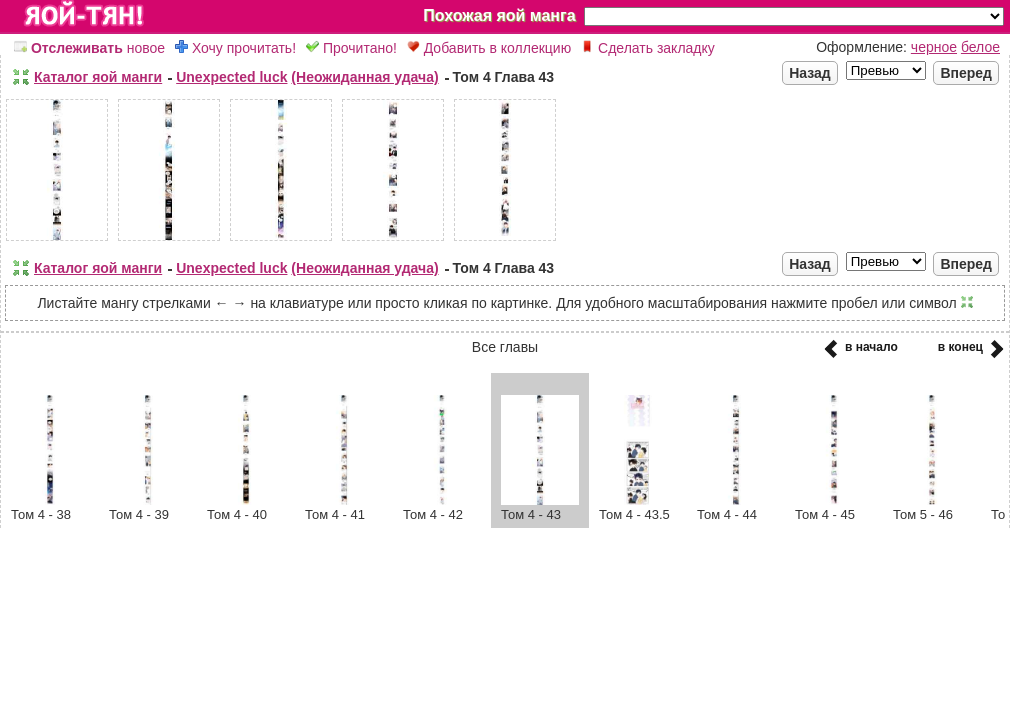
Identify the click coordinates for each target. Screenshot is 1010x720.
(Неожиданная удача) (364, 77)
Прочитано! (351, 48)
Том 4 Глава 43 (504, 77)
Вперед (966, 73)
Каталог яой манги (98, 77)
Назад (810, 73)
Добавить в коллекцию (489, 48)
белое (980, 47)
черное (934, 47)
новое (89, 48)
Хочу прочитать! (235, 48)
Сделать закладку (648, 48)
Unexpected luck (231, 77)
